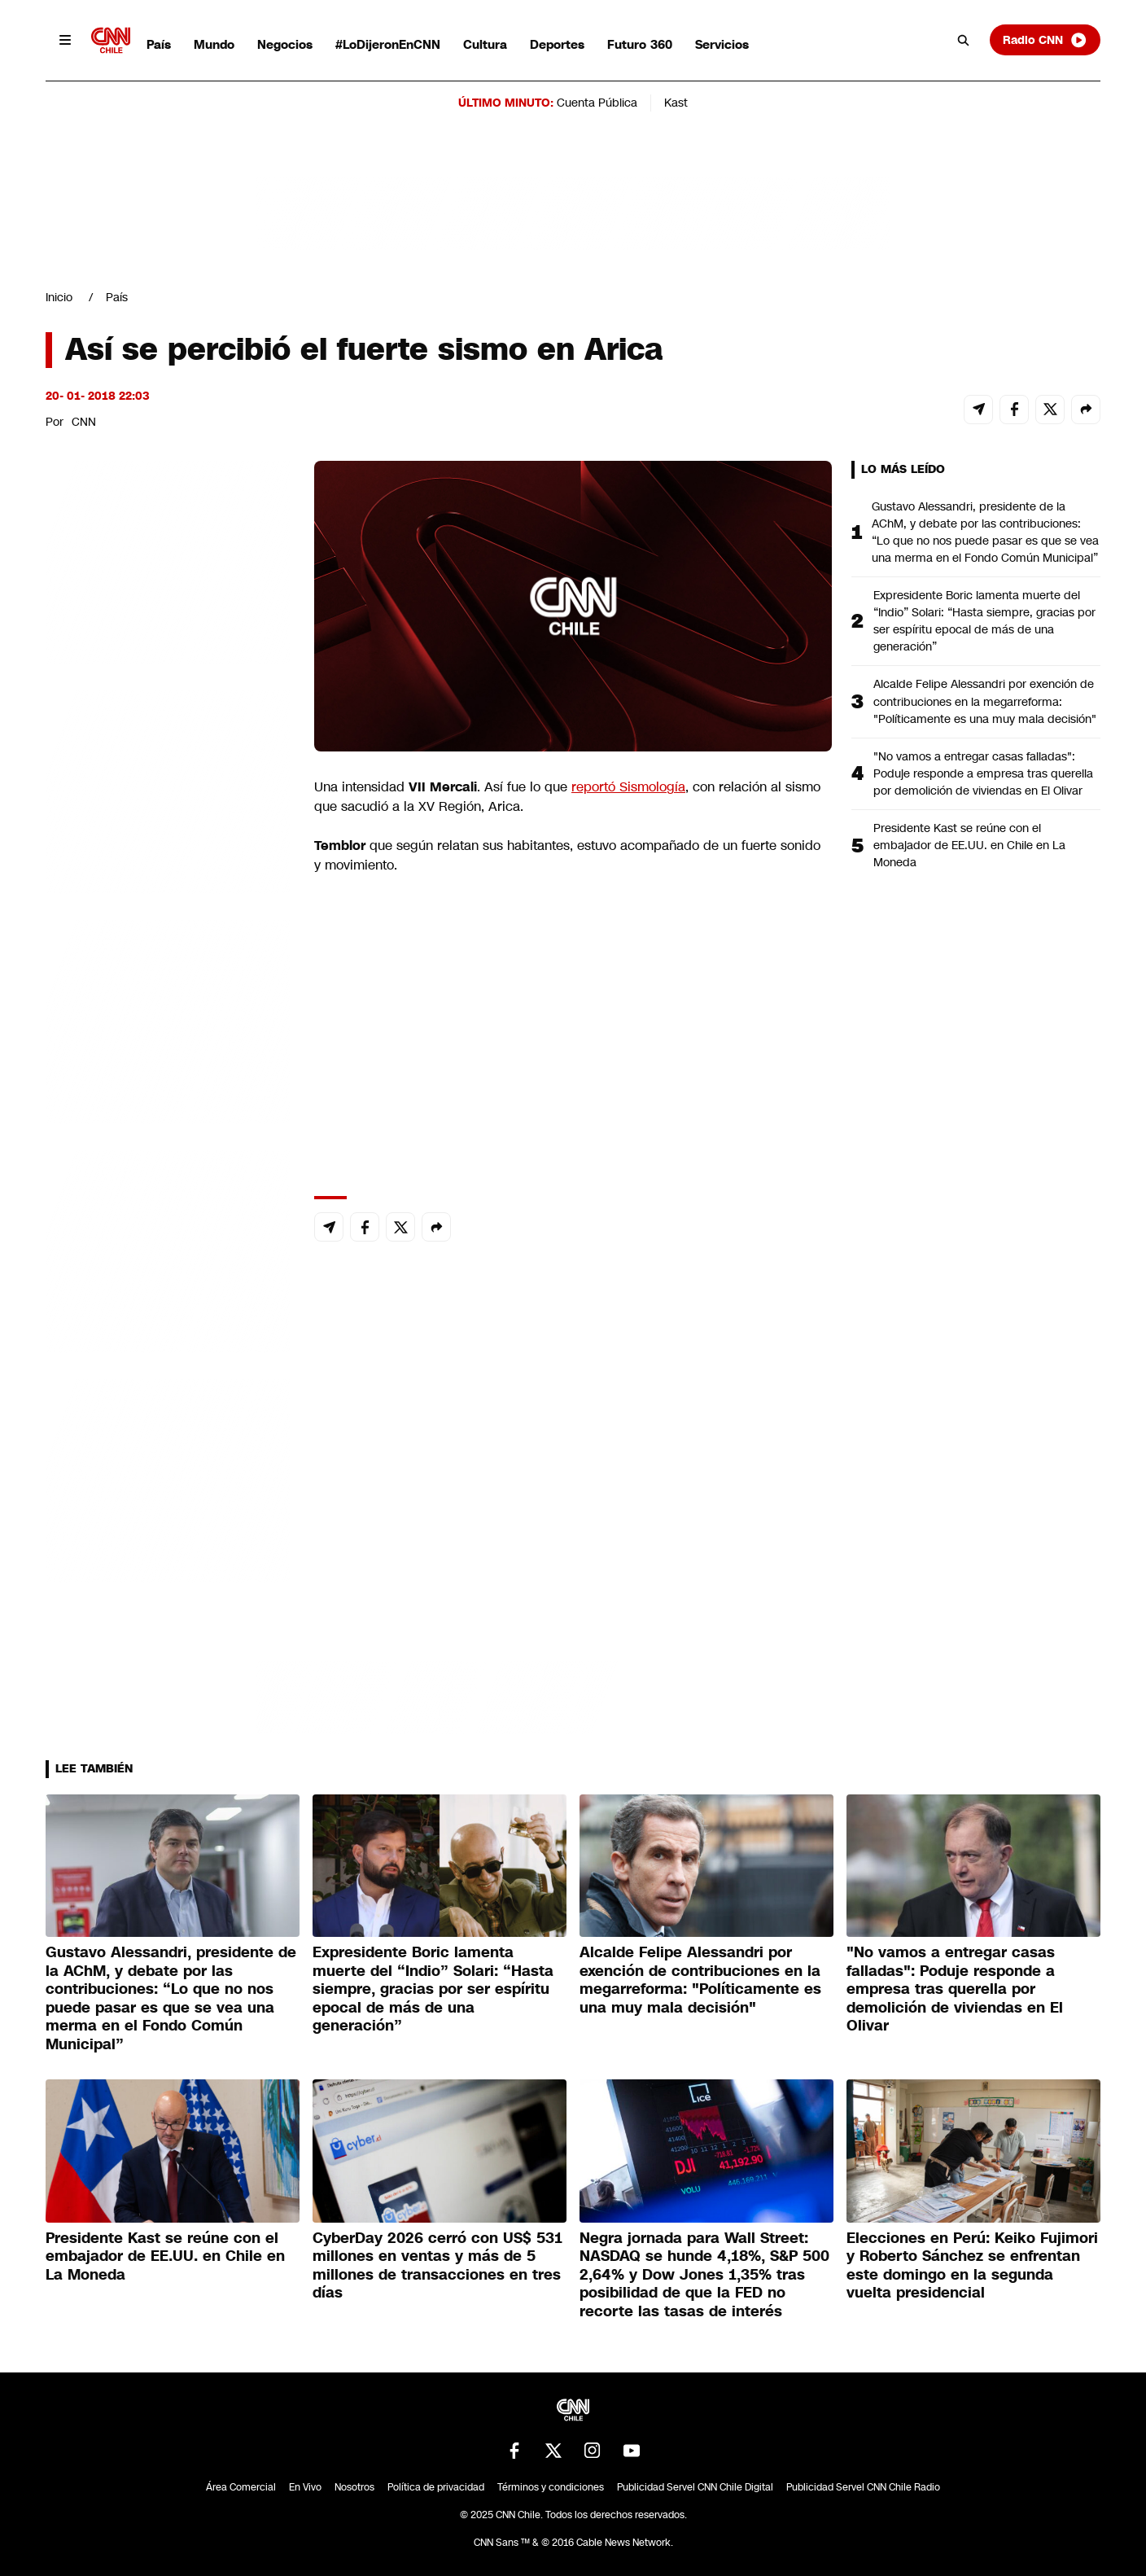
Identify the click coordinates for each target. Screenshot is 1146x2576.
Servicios (722, 44)
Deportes (557, 44)
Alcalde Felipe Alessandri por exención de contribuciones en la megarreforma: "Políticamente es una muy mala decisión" (984, 701)
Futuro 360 (639, 44)
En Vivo (305, 2487)
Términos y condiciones (550, 2487)
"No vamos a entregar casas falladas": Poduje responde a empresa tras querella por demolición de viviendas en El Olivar (983, 773)
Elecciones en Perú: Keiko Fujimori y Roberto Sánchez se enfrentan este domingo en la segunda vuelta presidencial (972, 2266)
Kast (676, 102)
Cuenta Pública (597, 102)
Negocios (285, 44)
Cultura (485, 44)
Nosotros (354, 2487)
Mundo (214, 44)
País (159, 44)
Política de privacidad (435, 2487)
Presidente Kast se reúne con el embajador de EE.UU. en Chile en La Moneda (969, 845)
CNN (84, 422)
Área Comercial (241, 2487)
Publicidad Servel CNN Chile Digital (695, 2487)
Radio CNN (1045, 40)
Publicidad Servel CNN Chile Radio (863, 2487)
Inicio (59, 297)
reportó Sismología (628, 787)
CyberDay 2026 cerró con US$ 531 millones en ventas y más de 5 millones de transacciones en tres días (437, 2266)
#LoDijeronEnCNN (387, 44)
